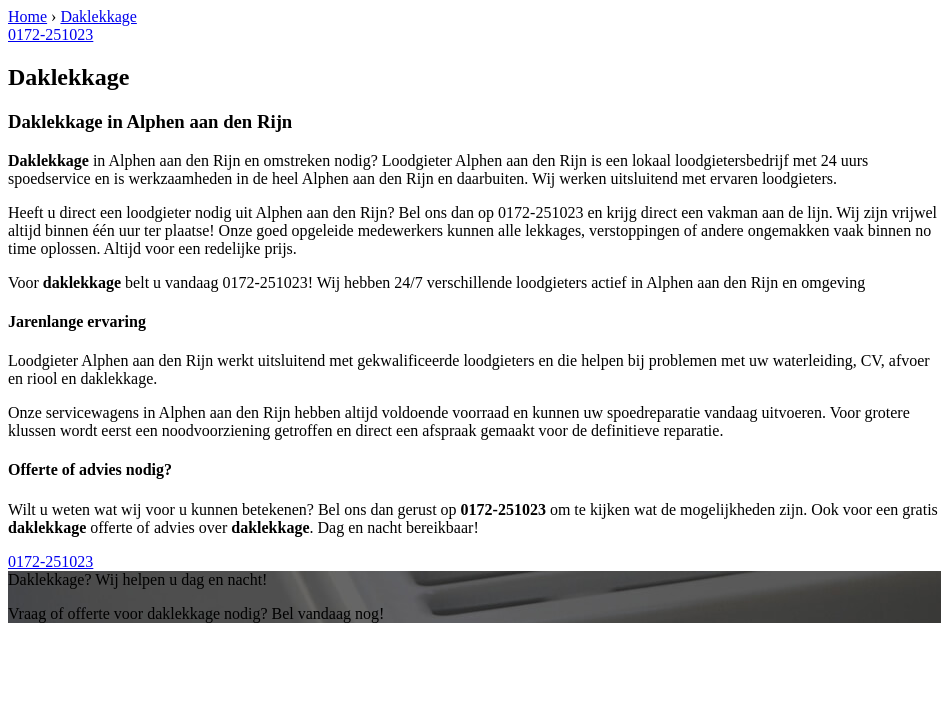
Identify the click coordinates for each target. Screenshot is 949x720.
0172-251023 (50, 34)
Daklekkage (98, 16)
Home (27, 16)
